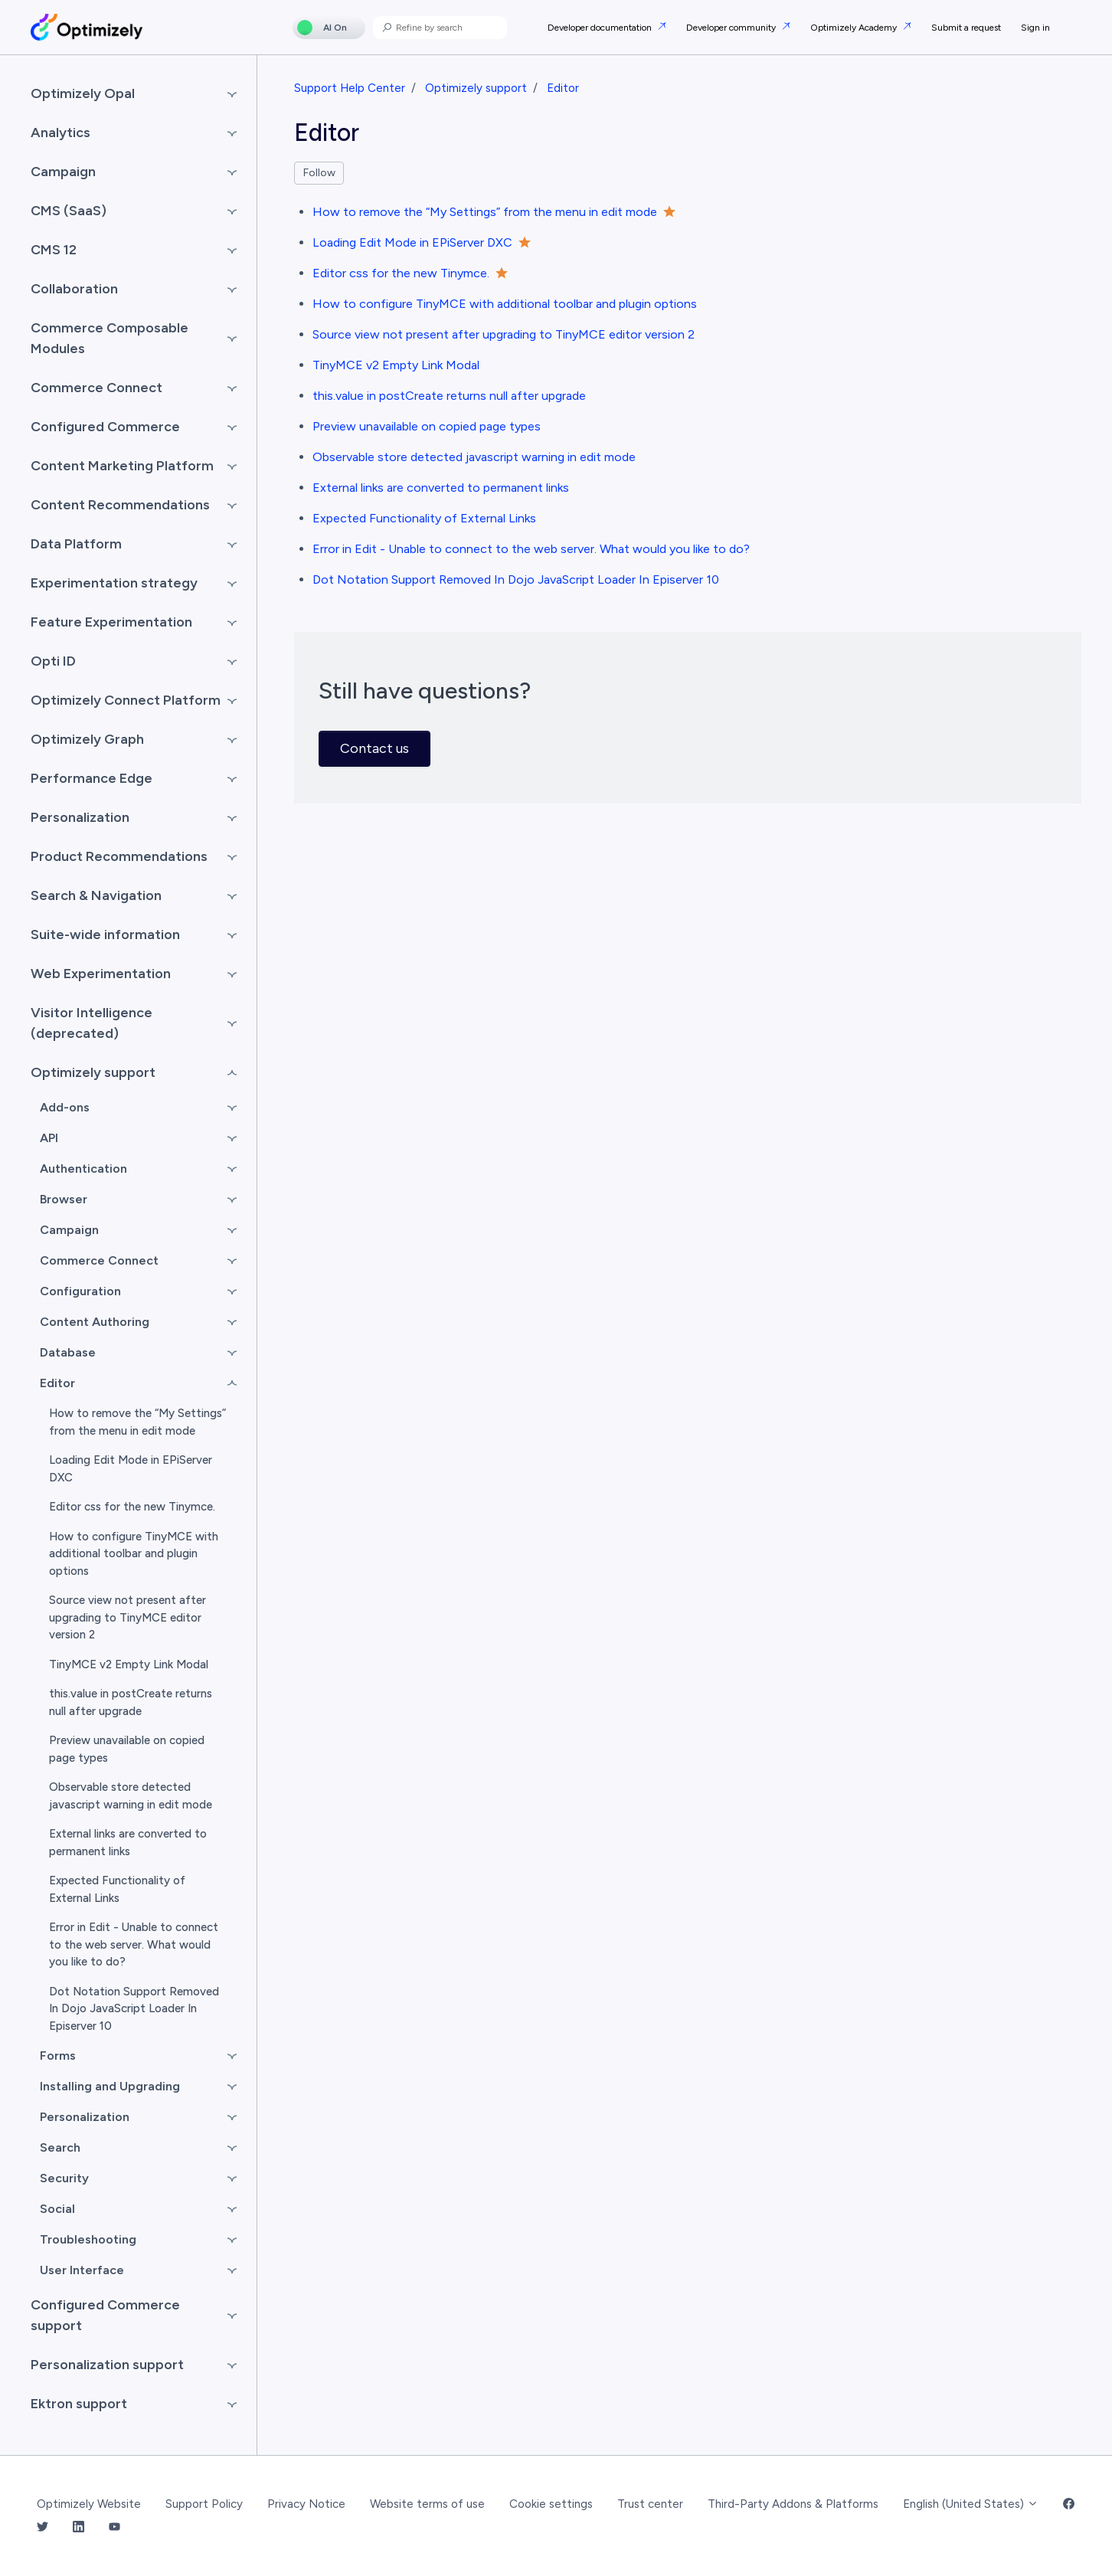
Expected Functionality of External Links (424, 518)
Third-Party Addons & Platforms (793, 2504)
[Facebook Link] (1069, 2504)
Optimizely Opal (83, 93)
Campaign (63, 171)
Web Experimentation (101, 973)
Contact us (374, 748)
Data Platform (76, 543)
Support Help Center (349, 88)
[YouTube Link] (114, 2528)
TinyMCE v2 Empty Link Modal (395, 365)
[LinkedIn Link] (78, 2528)
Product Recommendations (119, 856)
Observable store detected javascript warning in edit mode (474, 457)
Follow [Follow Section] (319, 172)
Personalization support (107, 2364)
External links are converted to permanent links (440, 487)
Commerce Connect (96, 387)
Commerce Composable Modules (109, 338)
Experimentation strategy (114, 582)
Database (68, 1352)
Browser (63, 1199)
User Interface (82, 2270)
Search (60, 2147)
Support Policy (204, 2504)
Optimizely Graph (87, 739)
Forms (58, 2055)
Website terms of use (427, 2504)
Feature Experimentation (111, 622)
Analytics (60, 132)
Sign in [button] (1035, 27)
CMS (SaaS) (68, 210)
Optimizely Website (89, 2504)
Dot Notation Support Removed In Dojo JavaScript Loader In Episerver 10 (515, 579)
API (49, 1138)
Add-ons (65, 1107)
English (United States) (970, 2504)
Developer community (732, 27)
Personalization (80, 817)
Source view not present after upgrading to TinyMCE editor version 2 (503, 334)
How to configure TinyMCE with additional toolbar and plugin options (504, 303)
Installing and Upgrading (110, 2086)
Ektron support (79, 2403)
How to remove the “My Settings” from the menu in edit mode (484, 212)
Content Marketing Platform (122, 465)
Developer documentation (601, 27)
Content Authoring (94, 1321)
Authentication (83, 1168)
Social (57, 2208)
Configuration (80, 1291)
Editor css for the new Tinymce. (400, 273)
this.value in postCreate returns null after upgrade (449, 395)
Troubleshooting (88, 2239)
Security (64, 2178)
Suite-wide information (105, 934)
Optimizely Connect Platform (126, 700)
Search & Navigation (96, 895)
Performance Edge (91, 778)
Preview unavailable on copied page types (426, 426)
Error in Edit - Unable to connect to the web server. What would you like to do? (531, 549)
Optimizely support (476, 88)
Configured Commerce (105, 426)
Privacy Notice (306, 2504)
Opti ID (53, 661)
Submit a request (966, 27)
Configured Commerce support (105, 2315)
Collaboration (74, 288)
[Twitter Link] (43, 2528)
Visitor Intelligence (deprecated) (91, 1023)
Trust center (650, 2504)
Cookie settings (551, 2504)
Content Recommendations (120, 504)
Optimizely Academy (854, 27)
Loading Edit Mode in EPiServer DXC (412, 242)
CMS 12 (54, 249)
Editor (563, 88)
